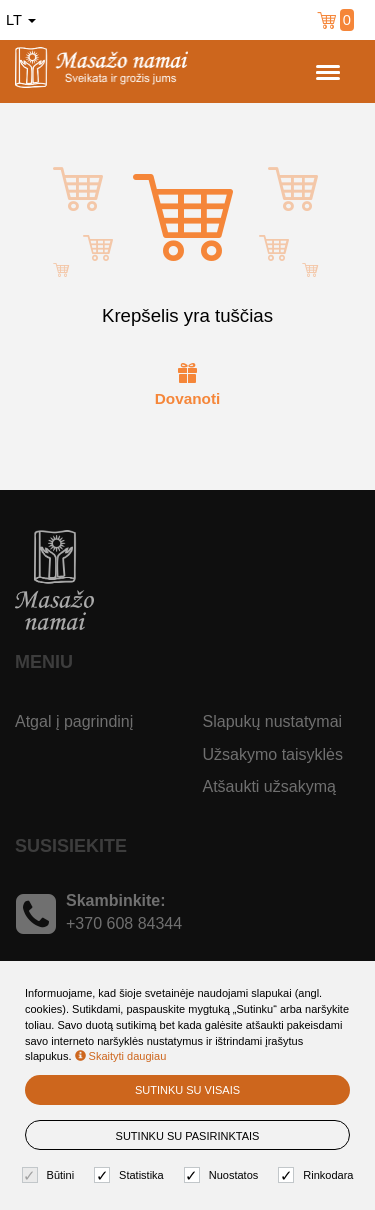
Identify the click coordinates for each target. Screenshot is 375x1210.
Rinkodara (318, 1175)
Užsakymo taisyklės (273, 754)
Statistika (131, 1175)
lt (21, 20)
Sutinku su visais (187, 1090)
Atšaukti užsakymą (269, 786)
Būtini (51, 1175)
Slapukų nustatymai (273, 721)
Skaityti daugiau (121, 1056)
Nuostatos (224, 1175)
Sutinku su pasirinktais (188, 1136)
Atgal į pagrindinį (74, 721)
